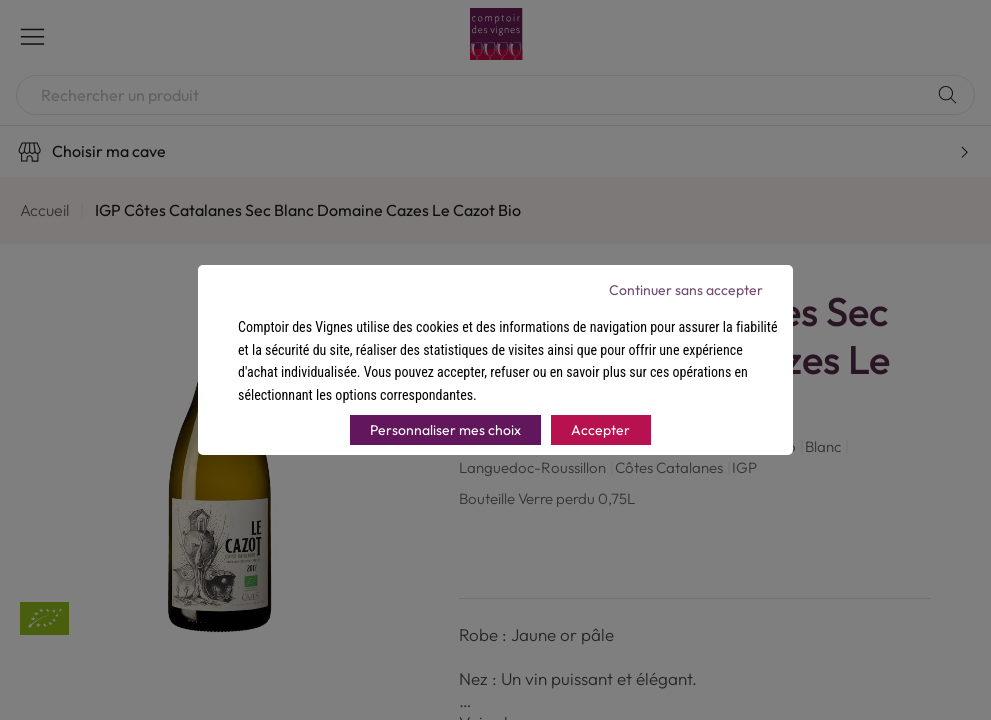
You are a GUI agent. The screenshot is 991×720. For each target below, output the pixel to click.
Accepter (600, 430)
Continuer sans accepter (686, 290)
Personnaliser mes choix (445, 430)
